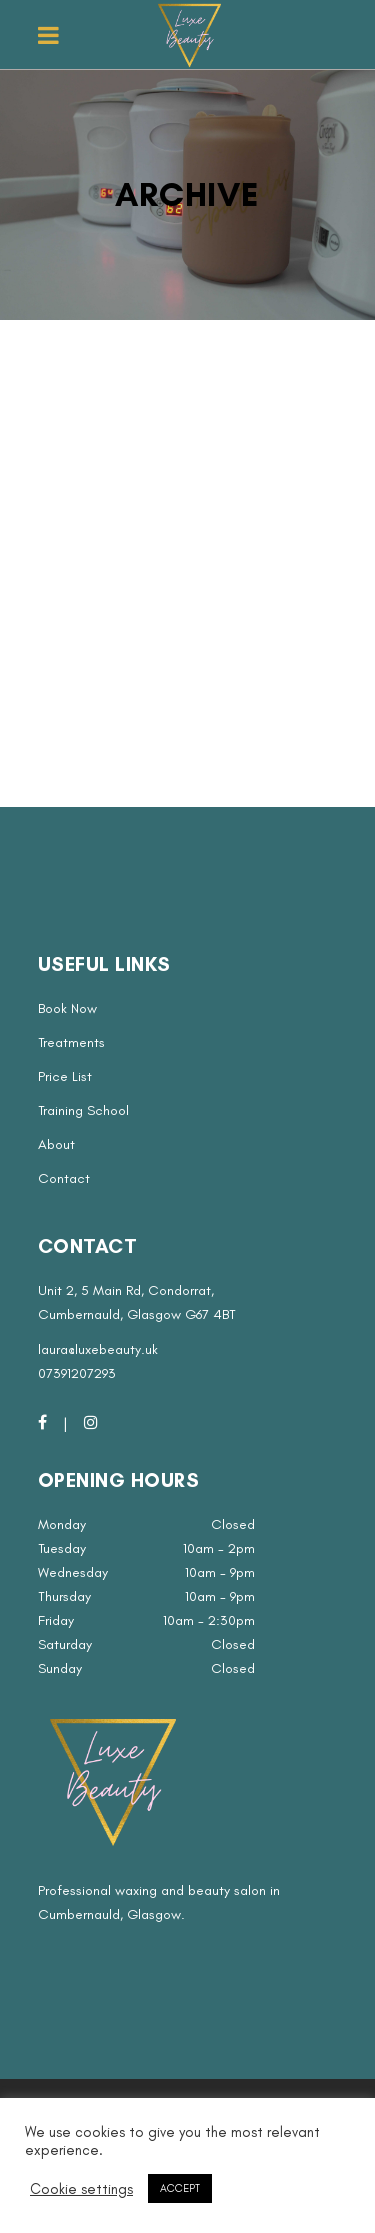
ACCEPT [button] (180, 2188)
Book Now (67, 1008)
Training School (83, 1110)
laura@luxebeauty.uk (98, 1349)
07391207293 (77, 1373)
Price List (65, 1076)
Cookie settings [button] (81, 2189)
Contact (64, 1178)
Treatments (71, 1042)
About (56, 1144)
